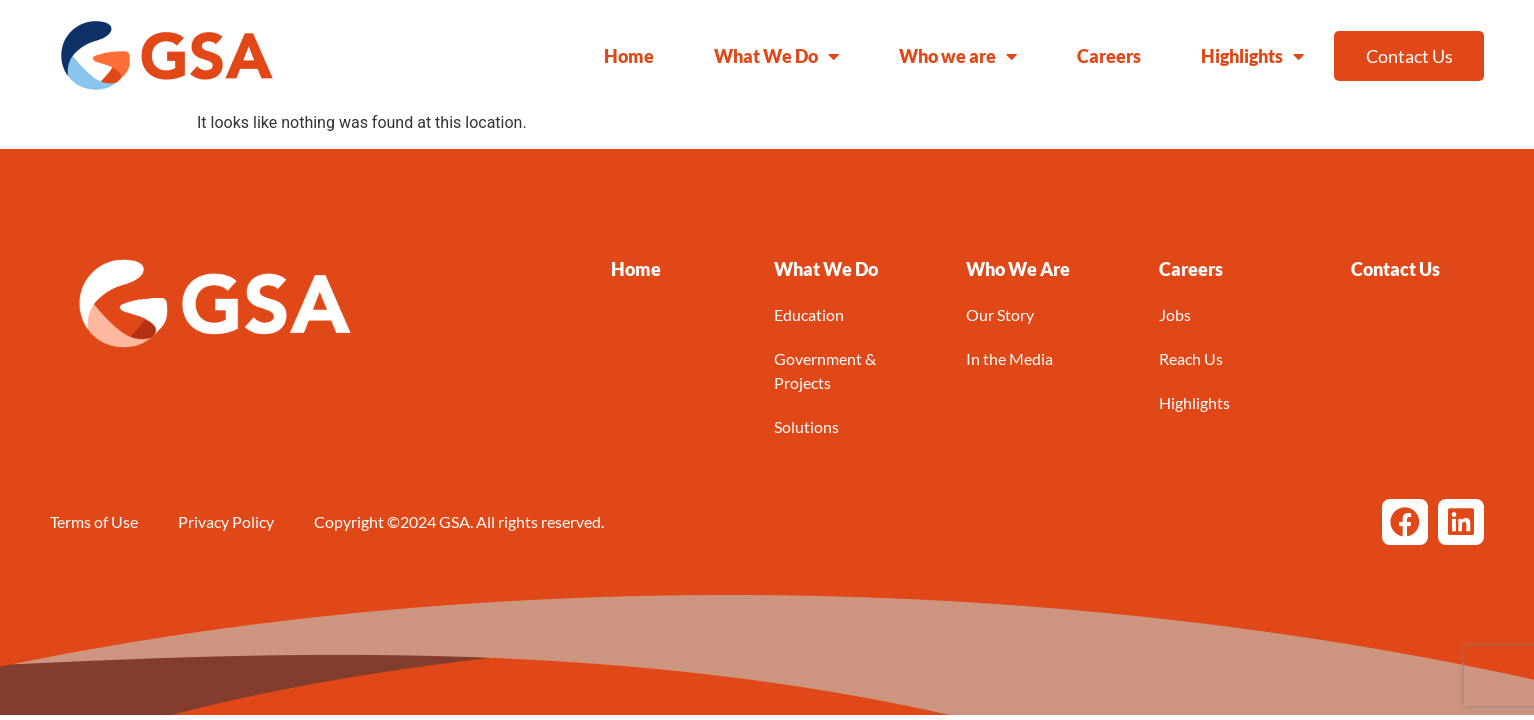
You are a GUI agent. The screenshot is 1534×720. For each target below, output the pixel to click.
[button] (826, 269)
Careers (1109, 56)
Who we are (958, 56)
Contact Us (1409, 56)
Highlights (1252, 56)
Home (629, 56)
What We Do (776, 56)
